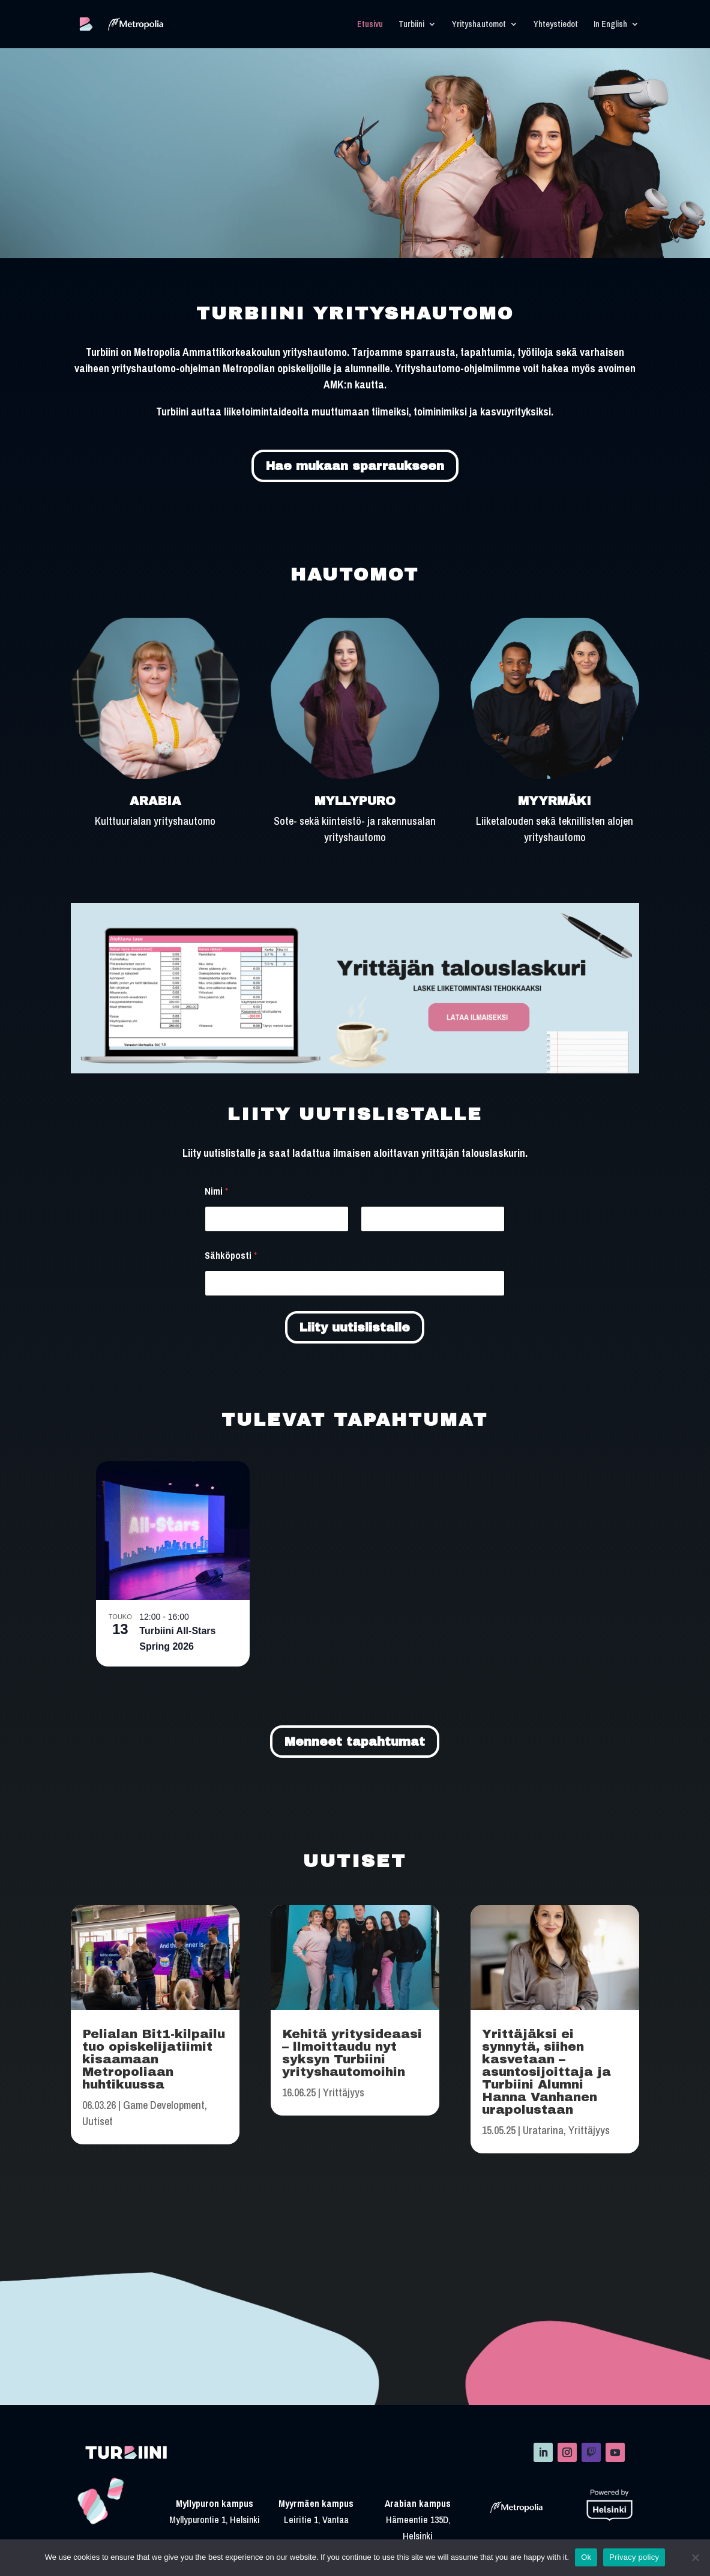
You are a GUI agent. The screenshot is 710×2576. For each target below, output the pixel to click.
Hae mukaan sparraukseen (355, 465)
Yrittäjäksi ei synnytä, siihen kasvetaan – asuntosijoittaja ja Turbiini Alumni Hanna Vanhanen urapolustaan (546, 2071)
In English (610, 24)
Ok (586, 2557)
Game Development (164, 2105)
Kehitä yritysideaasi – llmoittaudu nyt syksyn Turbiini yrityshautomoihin (352, 2052)
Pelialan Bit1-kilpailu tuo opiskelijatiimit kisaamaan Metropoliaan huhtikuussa (153, 2059)
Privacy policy (634, 2557)
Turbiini (411, 24)
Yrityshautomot (479, 24)
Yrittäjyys (343, 2092)
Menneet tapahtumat (354, 1741)
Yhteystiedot (556, 24)
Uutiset (97, 2121)
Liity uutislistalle (354, 1327)
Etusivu (370, 24)
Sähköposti (231, 1255)
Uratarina (543, 2130)
